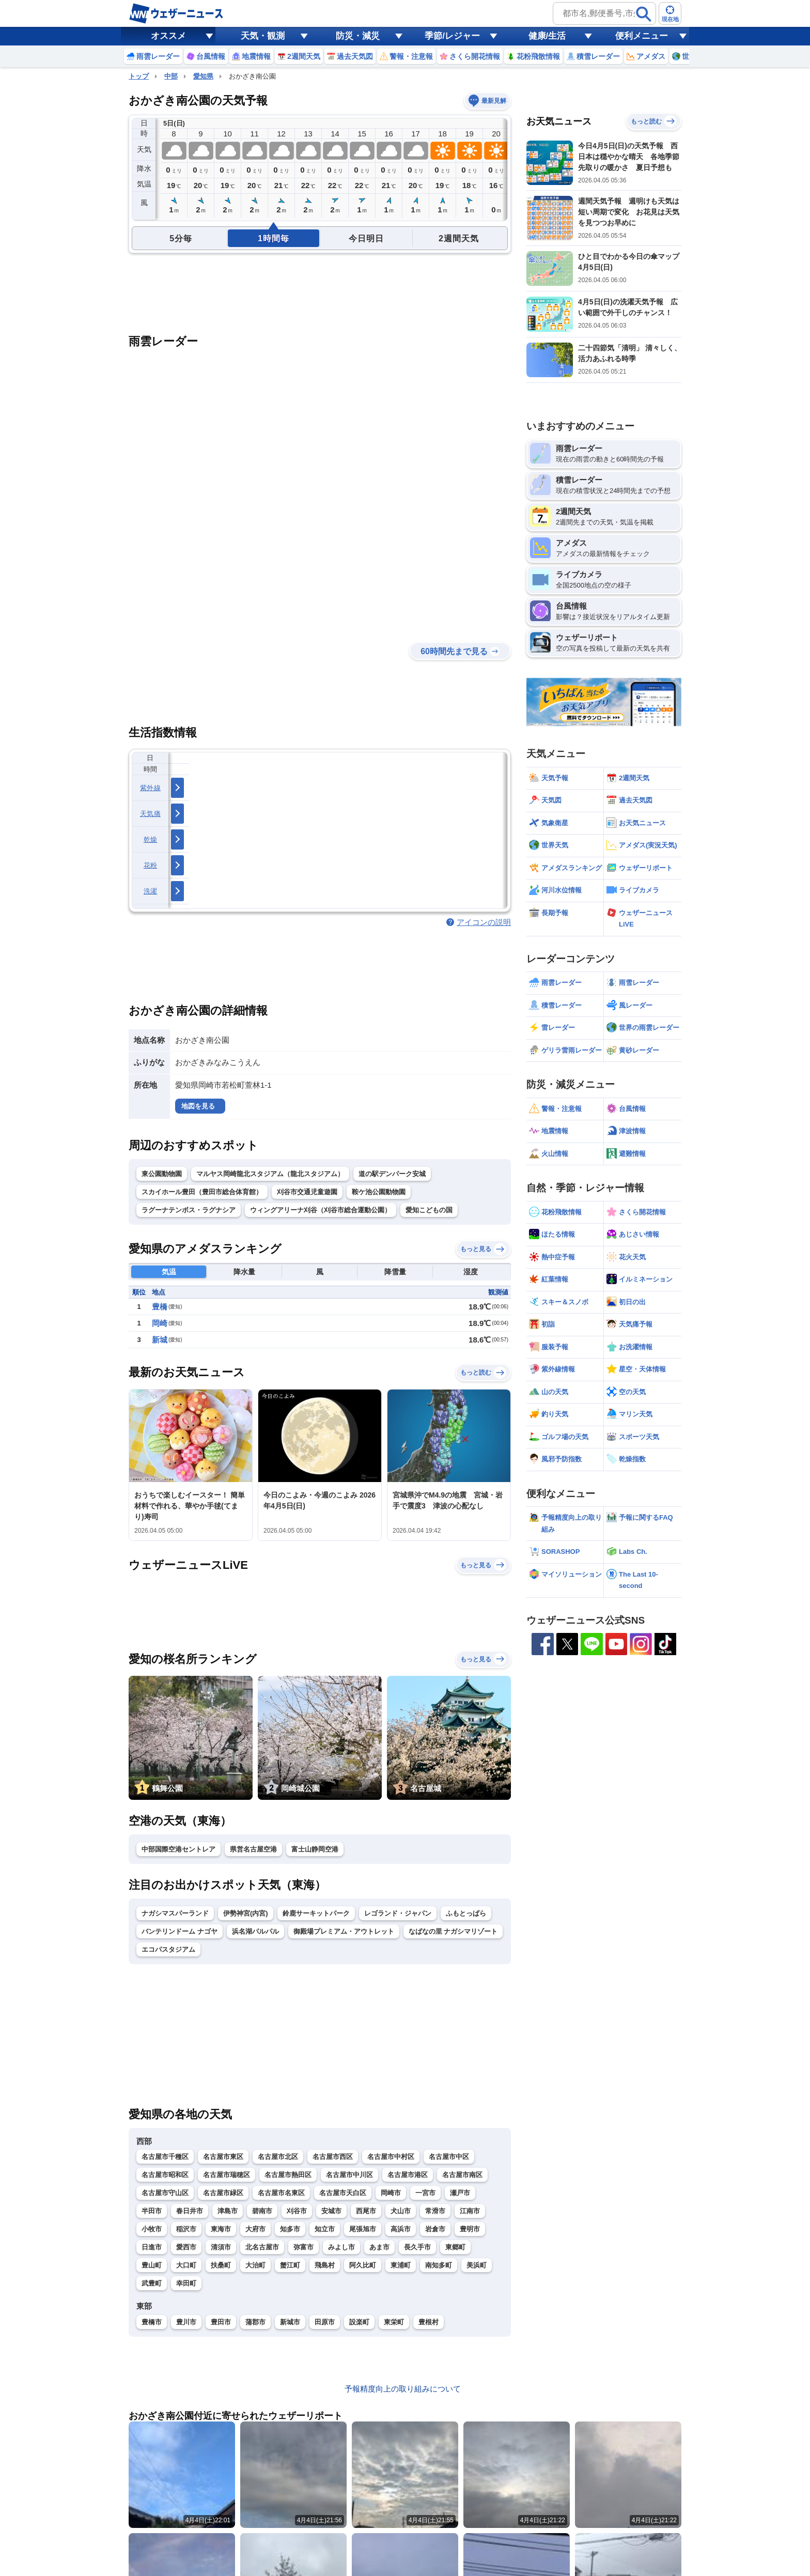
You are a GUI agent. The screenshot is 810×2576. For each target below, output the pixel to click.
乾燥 (151, 839)
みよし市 (341, 2247)
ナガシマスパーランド (175, 1913)
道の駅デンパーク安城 (392, 1174)
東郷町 (455, 2247)
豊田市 (221, 2322)
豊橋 (159, 1306)
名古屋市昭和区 (165, 2175)
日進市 (152, 2247)
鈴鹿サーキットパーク (316, 1913)
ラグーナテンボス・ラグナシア (189, 1210)
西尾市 (366, 2211)
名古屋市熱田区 (287, 2175)
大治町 (255, 2265)
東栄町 (394, 2322)
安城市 (331, 2211)
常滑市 (435, 2211)
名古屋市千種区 (165, 2157)
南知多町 (438, 2265)
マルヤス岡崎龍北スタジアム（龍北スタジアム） (270, 1174)
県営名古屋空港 (253, 1849)
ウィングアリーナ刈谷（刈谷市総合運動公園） (320, 1210)
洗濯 (151, 891)
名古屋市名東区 (281, 2193)
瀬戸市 (460, 2193)
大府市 (255, 2229)
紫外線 (150, 787)
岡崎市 (391, 2193)
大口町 (186, 2265)
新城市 (290, 2322)
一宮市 (425, 2193)
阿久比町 (362, 2265)
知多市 (290, 2229)
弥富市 (303, 2247)
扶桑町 (221, 2265)
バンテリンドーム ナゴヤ (179, 1931)
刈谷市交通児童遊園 (307, 1192)
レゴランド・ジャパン (397, 1913)
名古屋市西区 (333, 2157)
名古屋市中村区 (390, 2157)
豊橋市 (152, 2322)
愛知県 (203, 76)
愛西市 (186, 2247)
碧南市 (262, 2211)
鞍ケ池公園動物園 (379, 1192)
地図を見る (198, 1106)
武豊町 (152, 2283)
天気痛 (150, 813)
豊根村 (428, 2322)
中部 (171, 76)
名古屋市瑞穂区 (226, 2175)
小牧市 (152, 2229)
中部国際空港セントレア (178, 1849)
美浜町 (476, 2265)
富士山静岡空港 (314, 1849)
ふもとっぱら (466, 1913)
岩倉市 (435, 2229)
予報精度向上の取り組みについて (403, 2388)
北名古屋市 (262, 2247)
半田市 (152, 2211)
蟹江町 (290, 2265)
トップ (139, 76)
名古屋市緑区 (223, 2193)
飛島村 (325, 2265)
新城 (159, 1340)
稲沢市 (186, 2229)
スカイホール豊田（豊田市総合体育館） (202, 1192)
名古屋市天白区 (342, 2193)
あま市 (379, 2247)
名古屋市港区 (407, 2175)
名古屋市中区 (449, 2157)
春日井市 (189, 2211)
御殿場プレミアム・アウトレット (343, 1931)
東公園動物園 (162, 1174)
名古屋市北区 (278, 2157)
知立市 (325, 2229)
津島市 (227, 2211)
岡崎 (159, 1323)
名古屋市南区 (462, 2175)
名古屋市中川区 (349, 2175)
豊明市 (470, 2229)
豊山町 (152, 2265)
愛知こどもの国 (429, 1210)
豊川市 (186, 2322)
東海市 (221, 2229)
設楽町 (359, 2322)
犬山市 (401, 2211)
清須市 (221, 2247)
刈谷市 (297, 2211)
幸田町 (186, 2283)
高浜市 (401, 2229)
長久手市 (417, 2247)
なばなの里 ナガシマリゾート (453, 1931)
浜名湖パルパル (255, 1931)
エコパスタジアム (168, 1949)
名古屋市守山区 (165, 2193)
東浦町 (401, 2265)
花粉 (151, 865)
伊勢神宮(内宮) (245, 1913)
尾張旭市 (362, 2229)
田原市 (325, 2322)
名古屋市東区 (223, 2157)
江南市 (470, 2211)
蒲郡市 (255, 2322)
